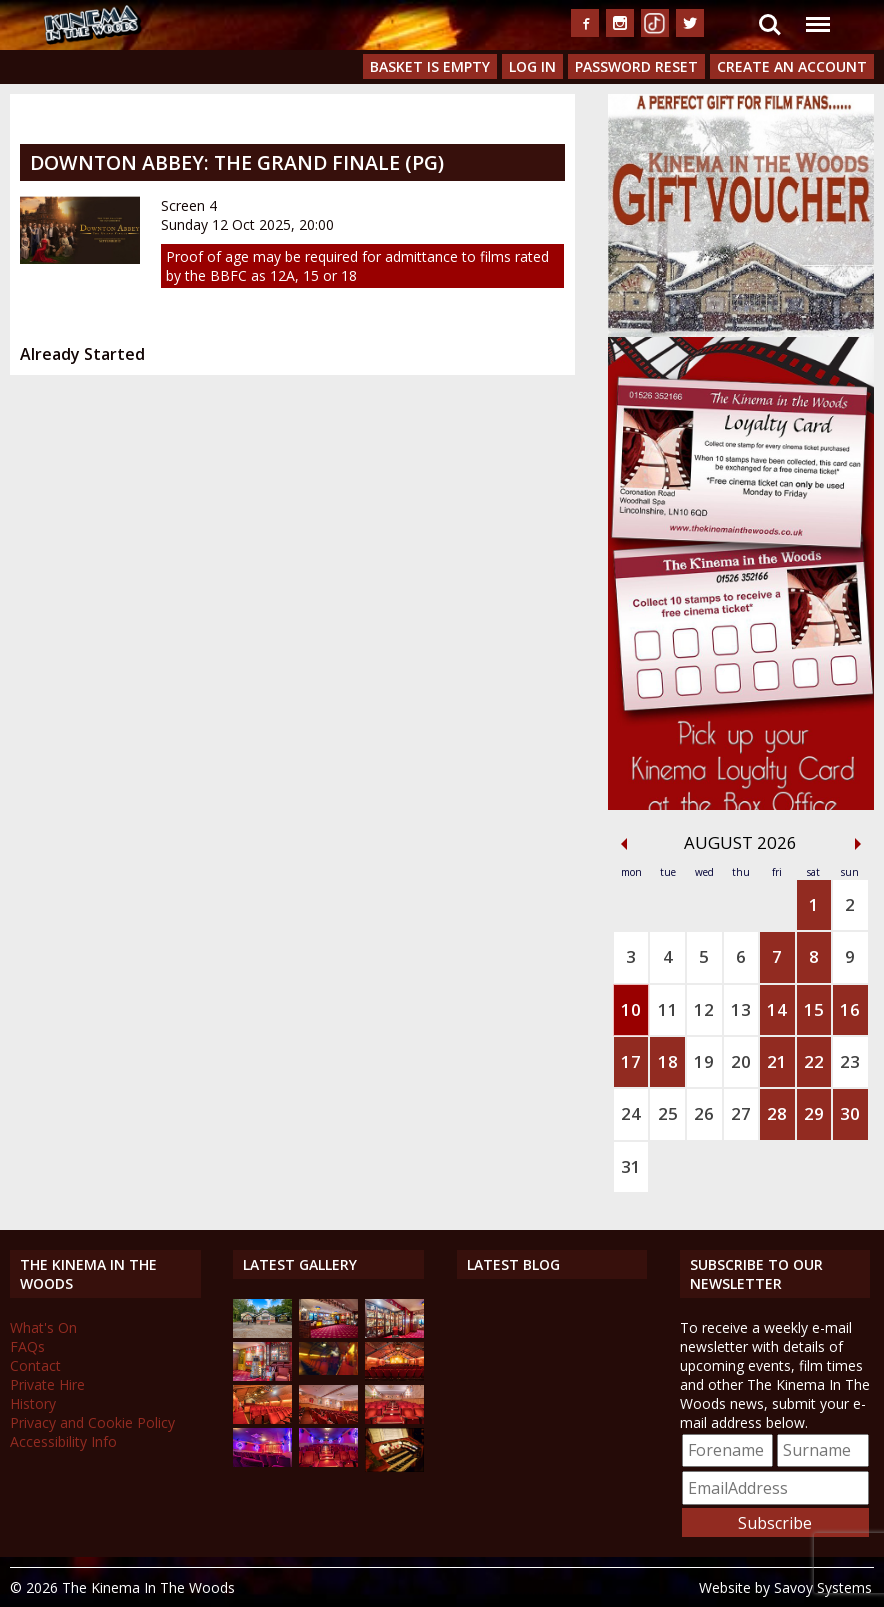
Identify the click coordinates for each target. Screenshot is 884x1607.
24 (631, 1113)
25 (668, 1113)
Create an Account (792, 66)
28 (777, 1113)
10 (631, 1009)
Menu (817, 14)
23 (850, 1061)
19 (704, 1061)
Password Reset (636, 66)
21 (777, 1061)
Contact (35, 1365)
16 (850, 1009)
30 (850, 1113)
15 (814, 1009)
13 (741, 1009)
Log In (532, 66)
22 (814, 1061)
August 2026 (740, 842)
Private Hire (47, 1384)
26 (704, 1113)
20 (741, 1061)
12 (704, 1009)
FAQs (27, 1346)
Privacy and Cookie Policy (92, 1422)
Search (770, 25)
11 (668, 1009)
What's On (43, 1327)
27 (741, 1113)
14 (777, 1009)
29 (814, 1113)
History (33, 1403)
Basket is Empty (430, 66)
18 (668, 1061)
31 (631, 1166)
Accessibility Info (63, 1441)
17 (631, 1061)
